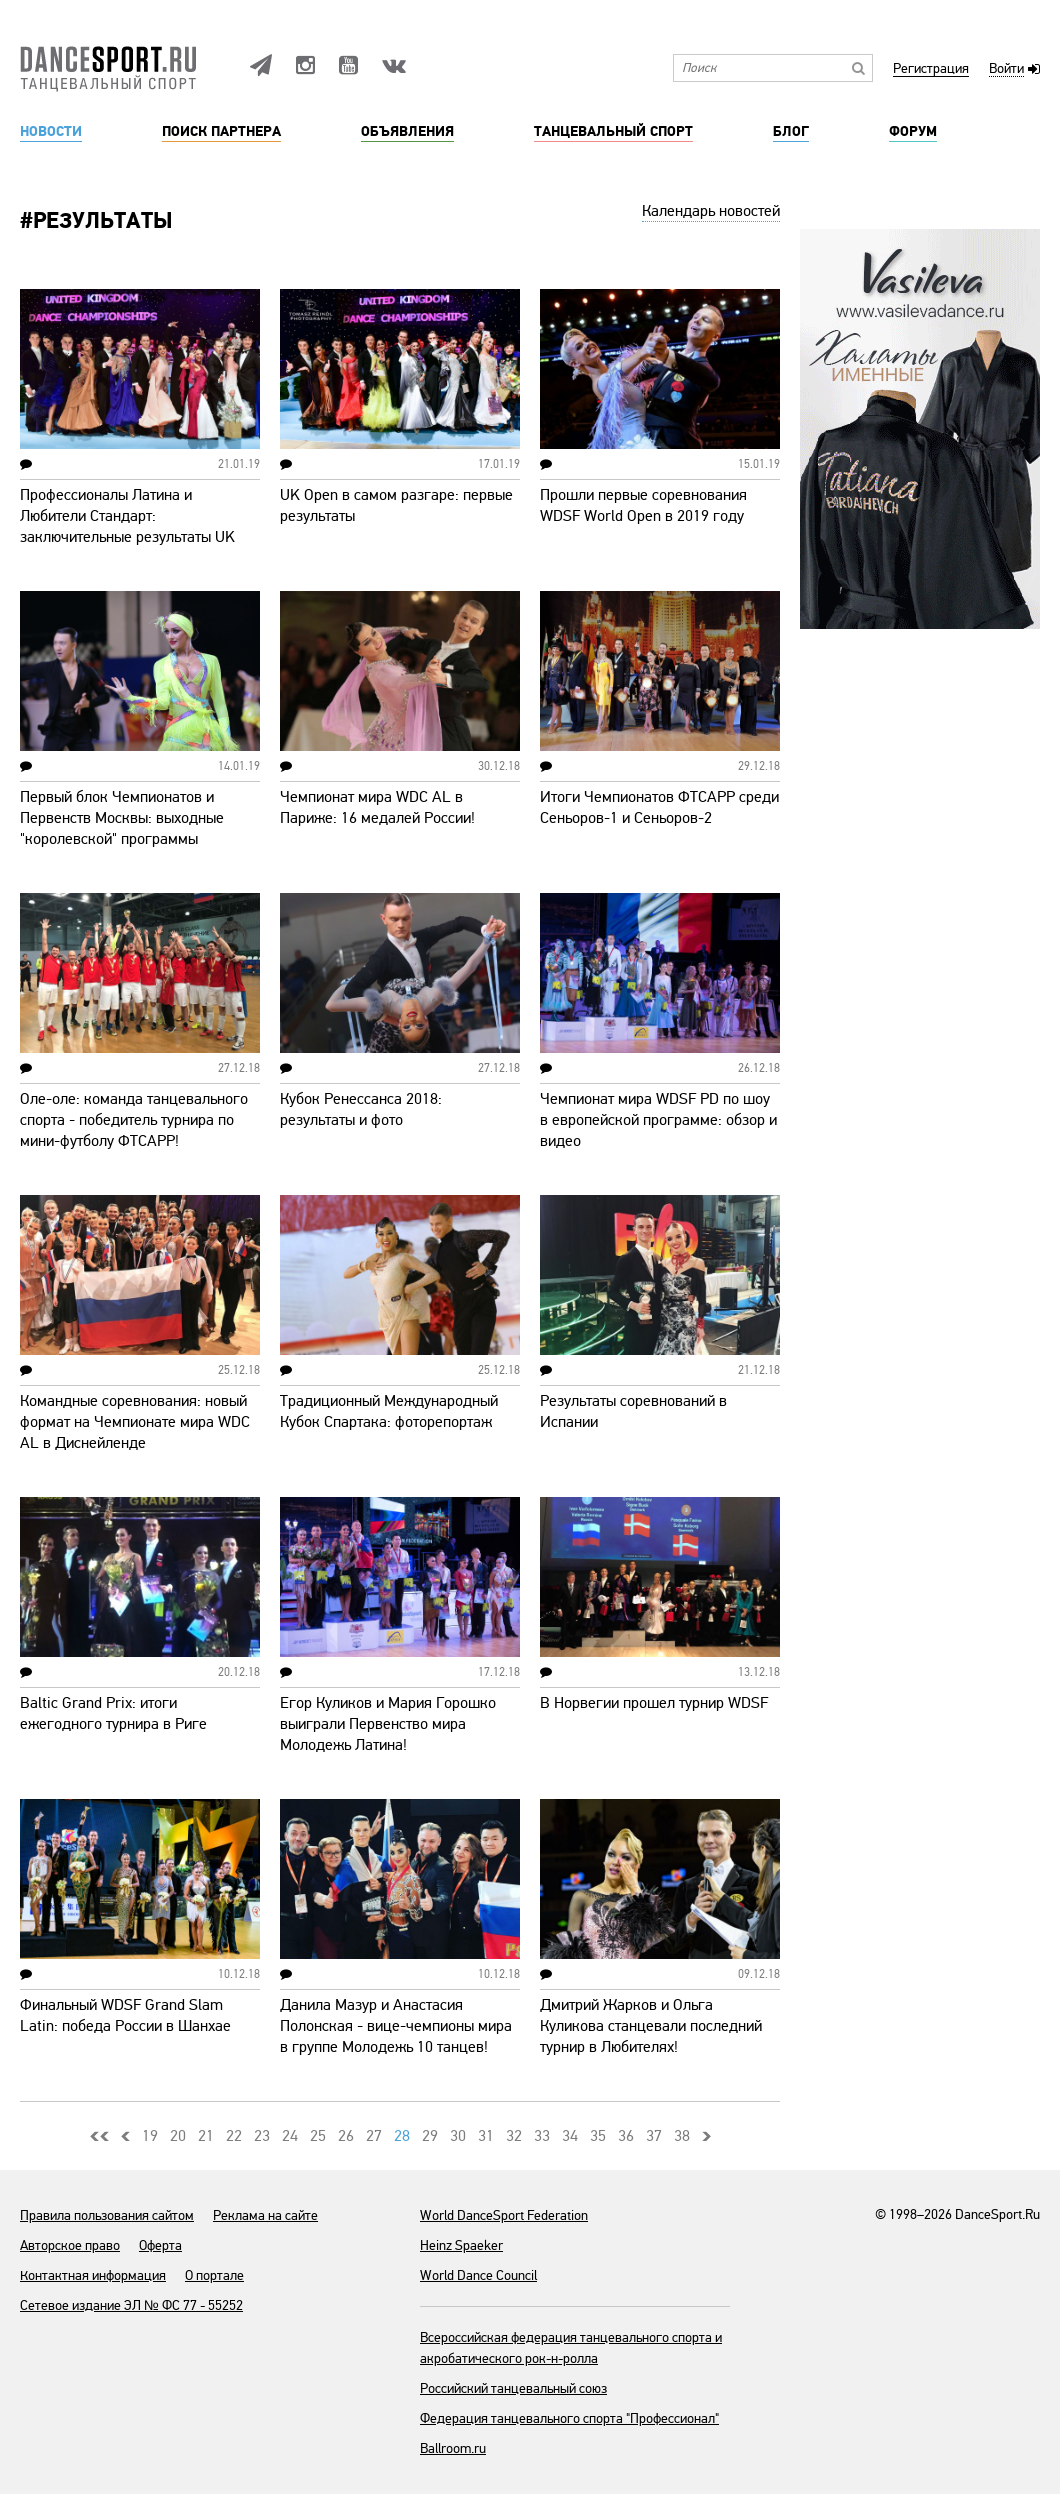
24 (290, 2136)
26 (346, 2136)
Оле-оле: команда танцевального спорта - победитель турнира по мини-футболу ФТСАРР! (134, 1120)
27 (374, 2136)
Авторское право (70, 2245)
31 (486, 2136)
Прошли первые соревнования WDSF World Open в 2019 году (643, 505)
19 (150, 2136)
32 (514, 2136)
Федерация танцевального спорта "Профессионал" (569, 2418)
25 (318, 2136)
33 (542, 2136)
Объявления (407, 132)
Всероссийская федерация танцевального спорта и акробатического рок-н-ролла (571, 2348)
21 (206, 2136)
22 (234, 2136)
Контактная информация (93, 2275)
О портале (214, 2275)
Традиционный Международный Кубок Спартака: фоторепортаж (389, 1411)
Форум (913, 132)
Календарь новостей (711, 211)
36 (626, 2136)
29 (430, 2136)
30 (458, 2136)
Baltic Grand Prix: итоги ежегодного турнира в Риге (113, 1713)
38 (682, 2136)
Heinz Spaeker (461, 2245)
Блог (791, 132)
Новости (51, 132)
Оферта (160, 2245)
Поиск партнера (221, 132)
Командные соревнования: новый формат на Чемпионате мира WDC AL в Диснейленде (135, 1422)
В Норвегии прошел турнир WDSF (654, 1703)
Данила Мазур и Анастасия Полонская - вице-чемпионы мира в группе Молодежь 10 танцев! (396, 2026)
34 (570, 2136)
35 (598, 2136)
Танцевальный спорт (613, 132)
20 (178, 2136)
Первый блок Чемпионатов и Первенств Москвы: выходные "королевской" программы (122, 818)
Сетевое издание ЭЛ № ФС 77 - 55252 (131, 2305)
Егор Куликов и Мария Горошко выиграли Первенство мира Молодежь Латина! (388, 1724)
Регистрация (931, 69)
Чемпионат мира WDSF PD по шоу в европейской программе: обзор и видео (658, 1120)
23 (262, 2136)
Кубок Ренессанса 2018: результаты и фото (361, 1109)
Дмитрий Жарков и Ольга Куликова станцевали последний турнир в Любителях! (651, 2026)
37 (654, 2136)
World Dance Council (478, 2275)
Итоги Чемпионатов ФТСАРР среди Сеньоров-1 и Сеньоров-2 (659, 807)
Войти (1006, 69)
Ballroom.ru (453, 2448)
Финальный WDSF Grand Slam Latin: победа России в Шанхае (125, 2015)
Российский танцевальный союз (513, 2388)
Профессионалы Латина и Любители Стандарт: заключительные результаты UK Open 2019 (127, 526)
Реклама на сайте (265, 2215)
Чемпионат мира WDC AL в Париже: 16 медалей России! (377, 807)
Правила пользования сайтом (107, 2215)
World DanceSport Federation (504, 2215)
